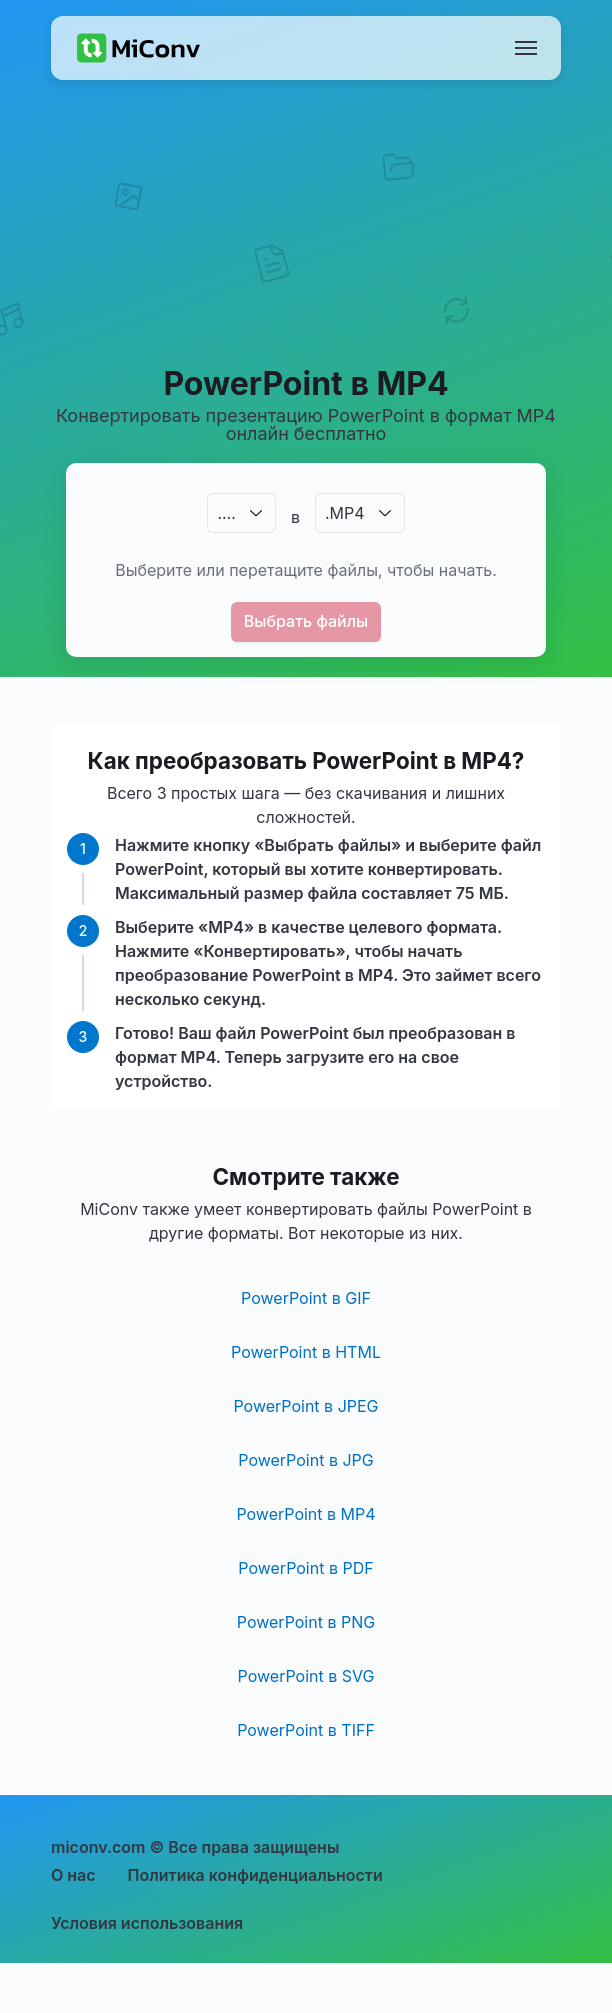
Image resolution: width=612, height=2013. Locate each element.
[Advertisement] (306, 246)
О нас (73, 1875)
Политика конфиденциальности (255, 1875)
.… (226, 513)
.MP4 (345, 513)
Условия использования (147, 1923)
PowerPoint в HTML (306, 1352)
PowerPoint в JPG (305, 1460)
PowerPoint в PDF (305, 1568)
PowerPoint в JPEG (305, 1406)
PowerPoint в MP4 (305, 1514)
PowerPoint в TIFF (306, 1730)
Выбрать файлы (306, 621)
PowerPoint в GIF (306, 1298)
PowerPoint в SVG (306, 1676)
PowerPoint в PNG (306, 1622)
